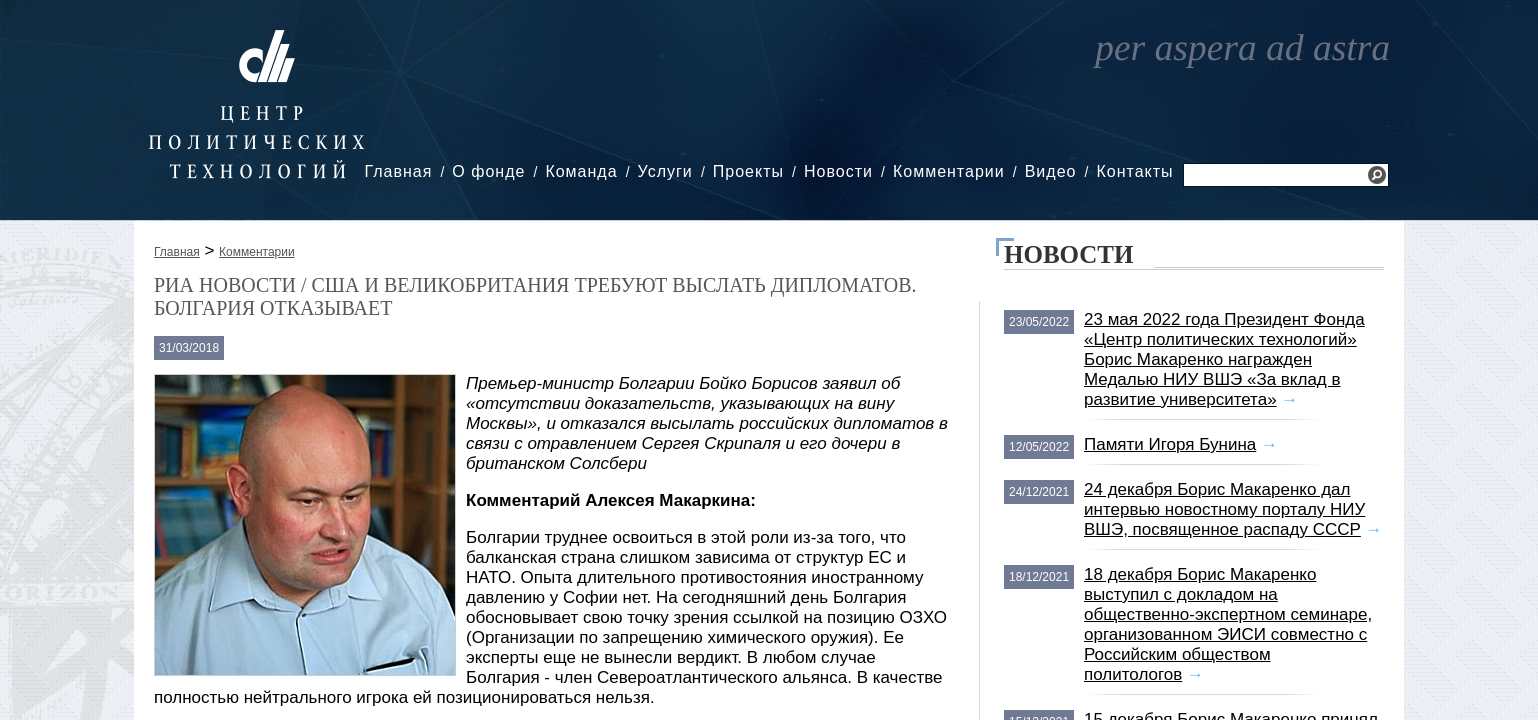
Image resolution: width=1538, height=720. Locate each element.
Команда (581, 171)
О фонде (488, 171)
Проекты (748, 171)
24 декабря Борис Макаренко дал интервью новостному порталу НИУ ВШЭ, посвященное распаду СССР (1224, 509)
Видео (1051, 171)
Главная (398, 171)
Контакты (1134, 171)
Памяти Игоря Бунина (1170, 444)
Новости (838, 171)
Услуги (665, 171)
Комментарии (949, 171)
